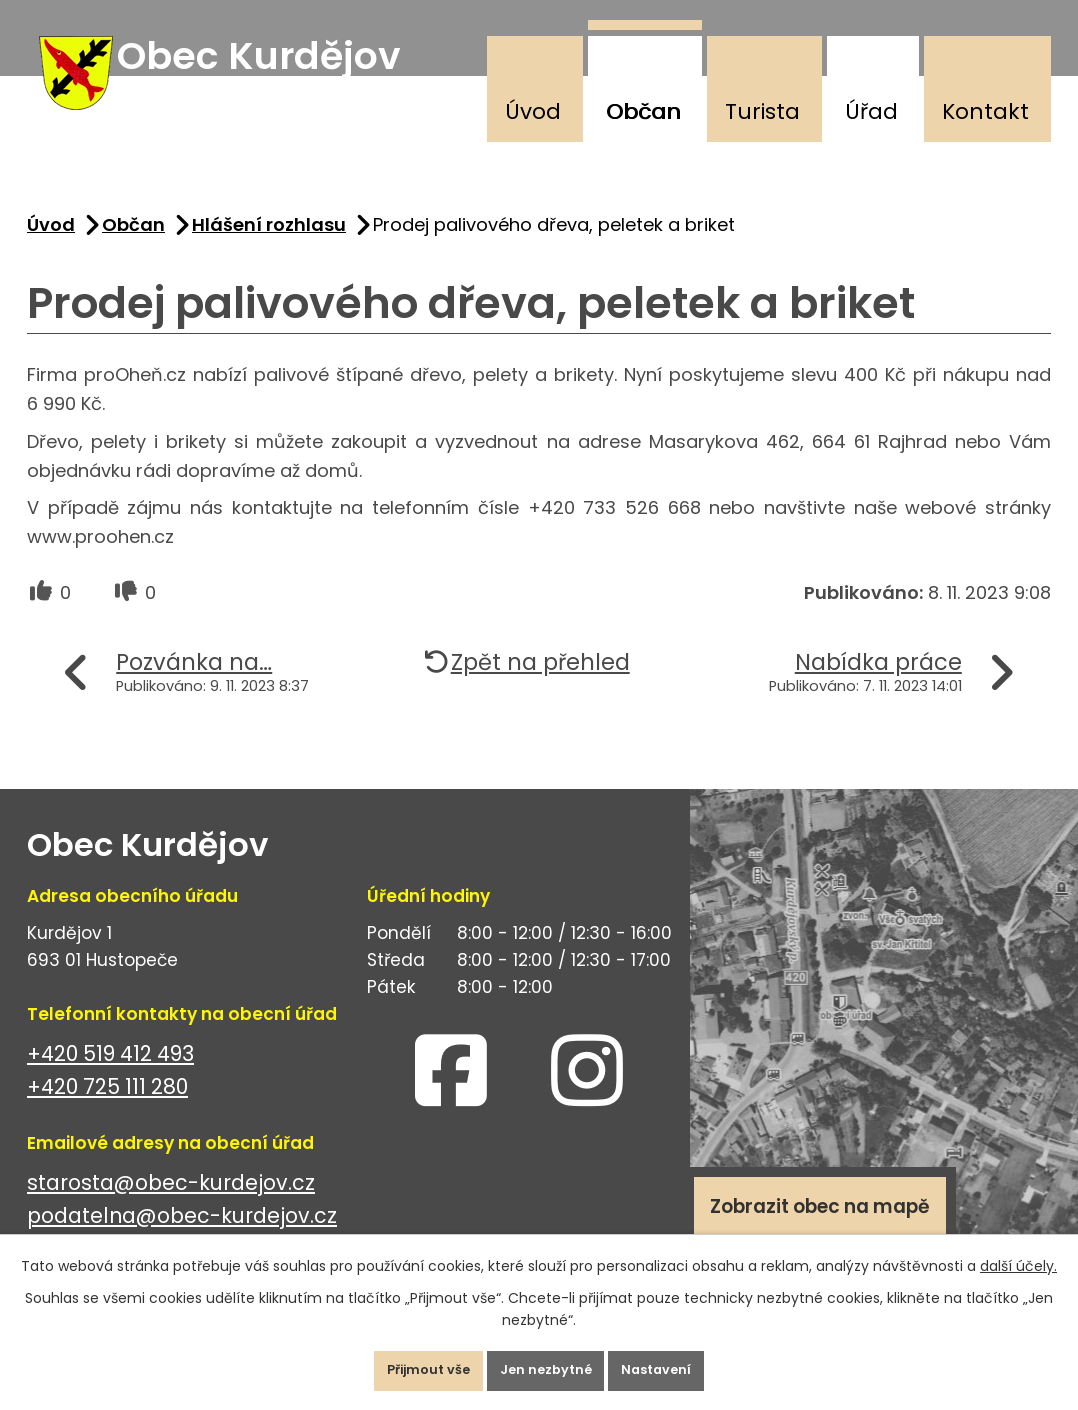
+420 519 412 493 (110, 1075)
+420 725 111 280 (107, 1108)
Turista (762, 111)
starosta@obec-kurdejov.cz (171, 1204)
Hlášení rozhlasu (269, 246)
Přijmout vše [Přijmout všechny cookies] (402, 1364)
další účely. (1018, 1253)
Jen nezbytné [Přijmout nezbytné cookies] (547, 1364)
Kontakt (985, 111)
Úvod (533, 111)
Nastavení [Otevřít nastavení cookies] (683, 1364)
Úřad (871, 111)
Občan (643, 111)
